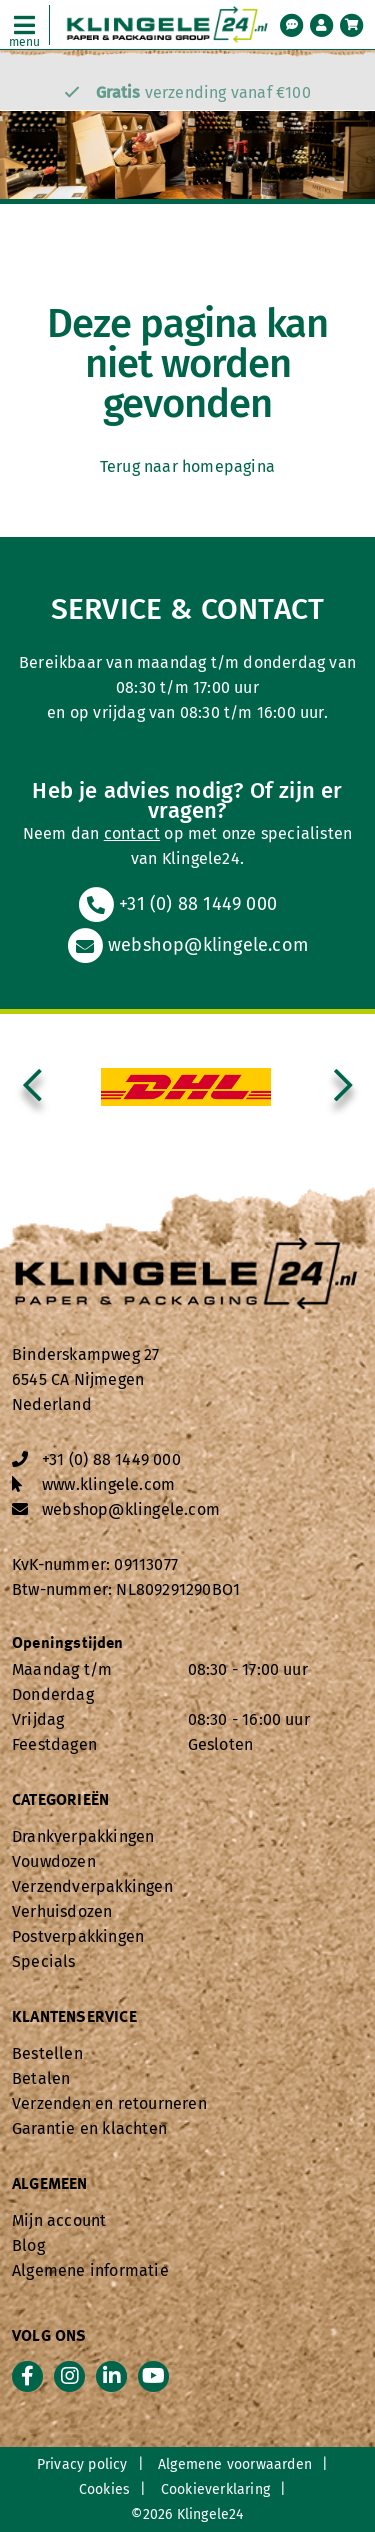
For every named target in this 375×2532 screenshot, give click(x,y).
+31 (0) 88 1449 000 (177, 904)
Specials (44, 1961)
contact (132, 833)
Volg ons (49, 2337)
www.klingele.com (108, 1484)
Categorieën (60, 1801)
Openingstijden (68, 1644)
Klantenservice (74, 2018)
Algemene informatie (90, 2270)
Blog (28, 2245)
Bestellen (47, 2053)
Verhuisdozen (62, 1911)
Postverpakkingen (78, 1936)
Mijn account (59, 2220)
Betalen (41, 2078)
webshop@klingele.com (187, 945)
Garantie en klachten (89, 2128)
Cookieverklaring (215, 2489)
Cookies (104, 2489)
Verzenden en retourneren (109, 2103)
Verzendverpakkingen (92, 1886)
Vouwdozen (54, 1861)
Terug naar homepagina (187, 466)
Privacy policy (82, 2464)
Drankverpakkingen (83, 1836)
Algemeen (50, 2185)
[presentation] (32, 1087)
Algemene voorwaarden (235, 2464)
